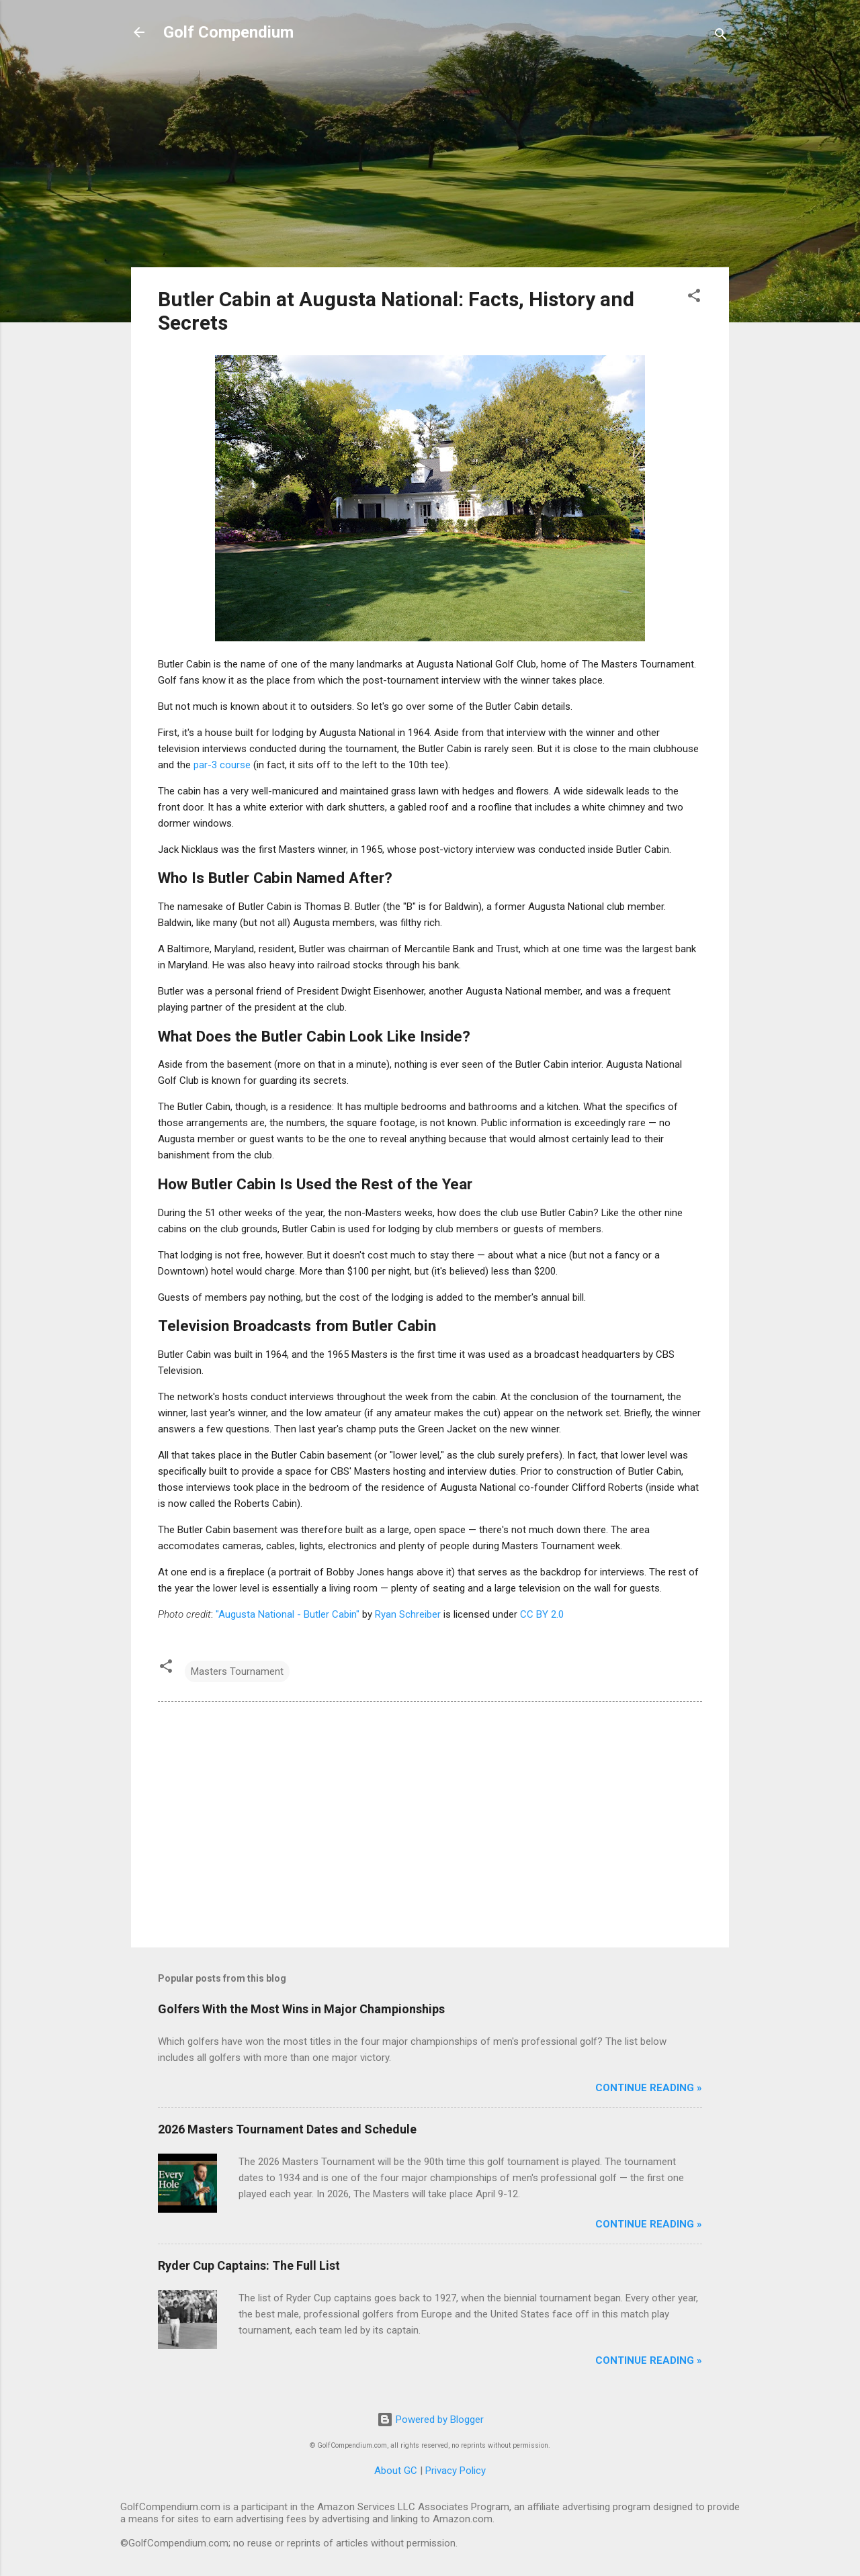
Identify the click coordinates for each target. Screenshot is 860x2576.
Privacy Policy (455, 2471)
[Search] (721, 36)
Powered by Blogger (430, 2419)
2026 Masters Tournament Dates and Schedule (287, 2129)
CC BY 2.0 (542, 1614)
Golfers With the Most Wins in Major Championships (301, 2009)
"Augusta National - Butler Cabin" (287, 1614)
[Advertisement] (430, 162)
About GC (395, 2471)
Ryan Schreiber (408, 1614)
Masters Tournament (237, 1671)
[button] (694, 297)
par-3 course (222, 765)
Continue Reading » (648, 2088)
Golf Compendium (228, 32)
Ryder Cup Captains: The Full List (249, 2265)
